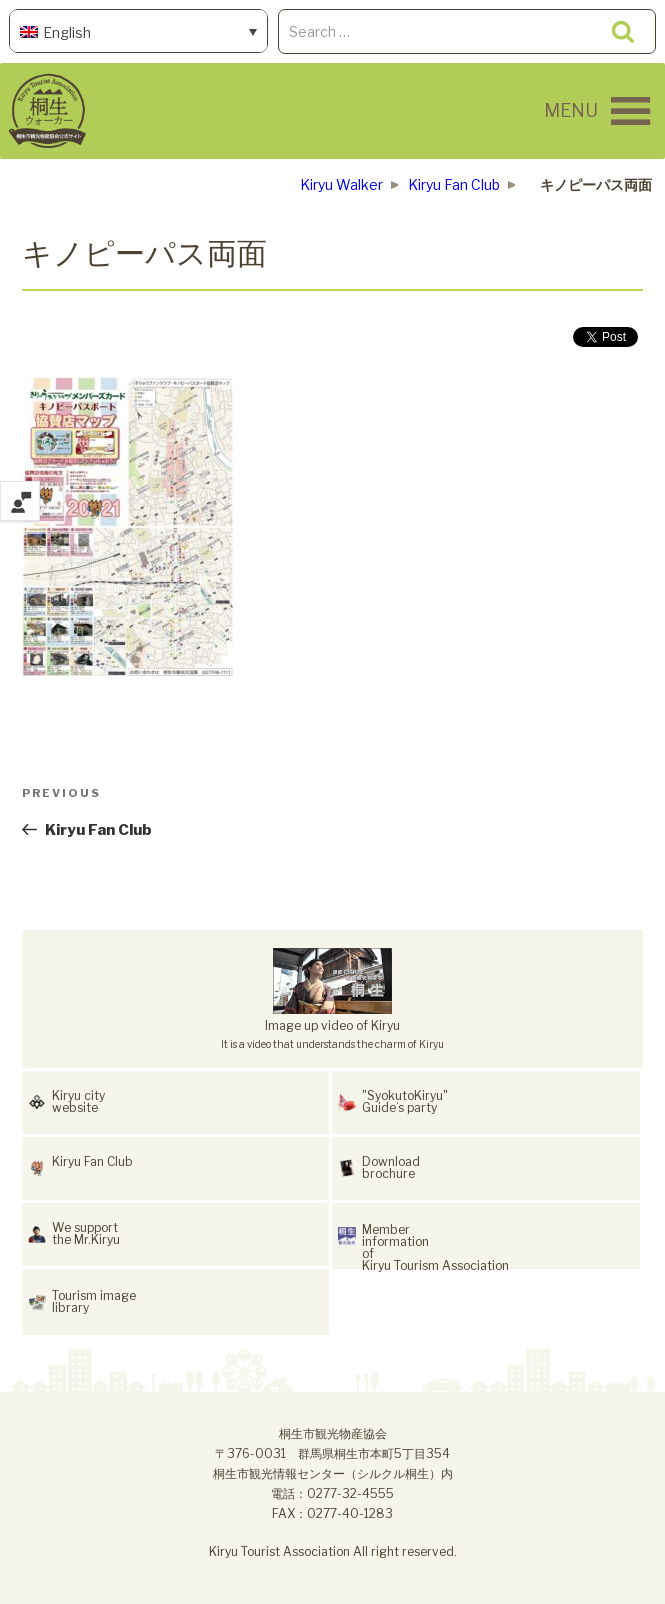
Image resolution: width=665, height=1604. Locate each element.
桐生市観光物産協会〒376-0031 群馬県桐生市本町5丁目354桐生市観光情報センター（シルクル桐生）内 (333, 1453)
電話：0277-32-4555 (332, 1493)
